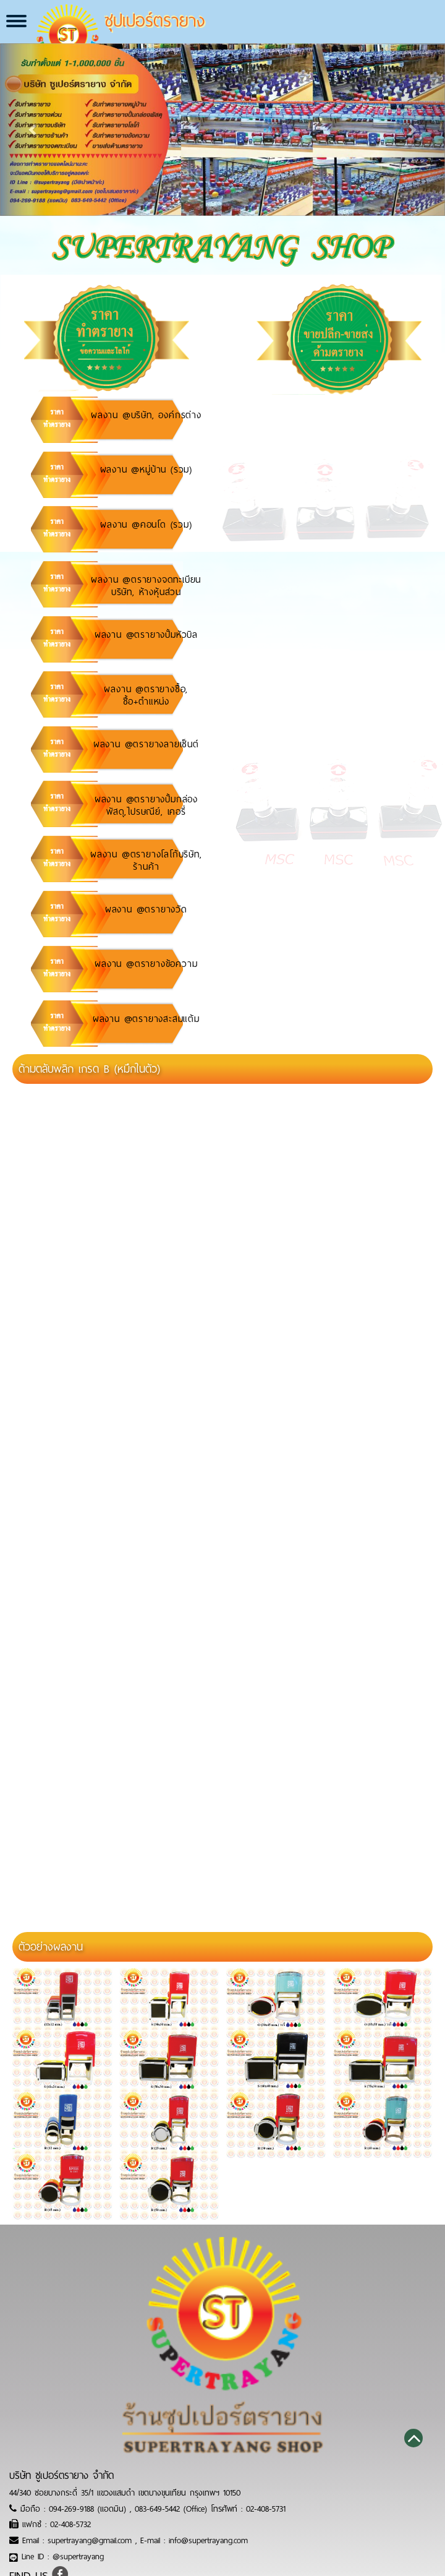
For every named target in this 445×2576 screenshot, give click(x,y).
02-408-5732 (70, 2524)
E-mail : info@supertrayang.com (194, 2540)
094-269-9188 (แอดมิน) (87, 2509)
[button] (33, 129)
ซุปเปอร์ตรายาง (123, 17)
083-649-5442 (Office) (173, 2509)
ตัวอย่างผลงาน (51, 1947)
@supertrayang (78, 2556)
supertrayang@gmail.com (91, 2540)
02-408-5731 (266, 2509)
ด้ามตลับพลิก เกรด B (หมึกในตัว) (89, 1069)
